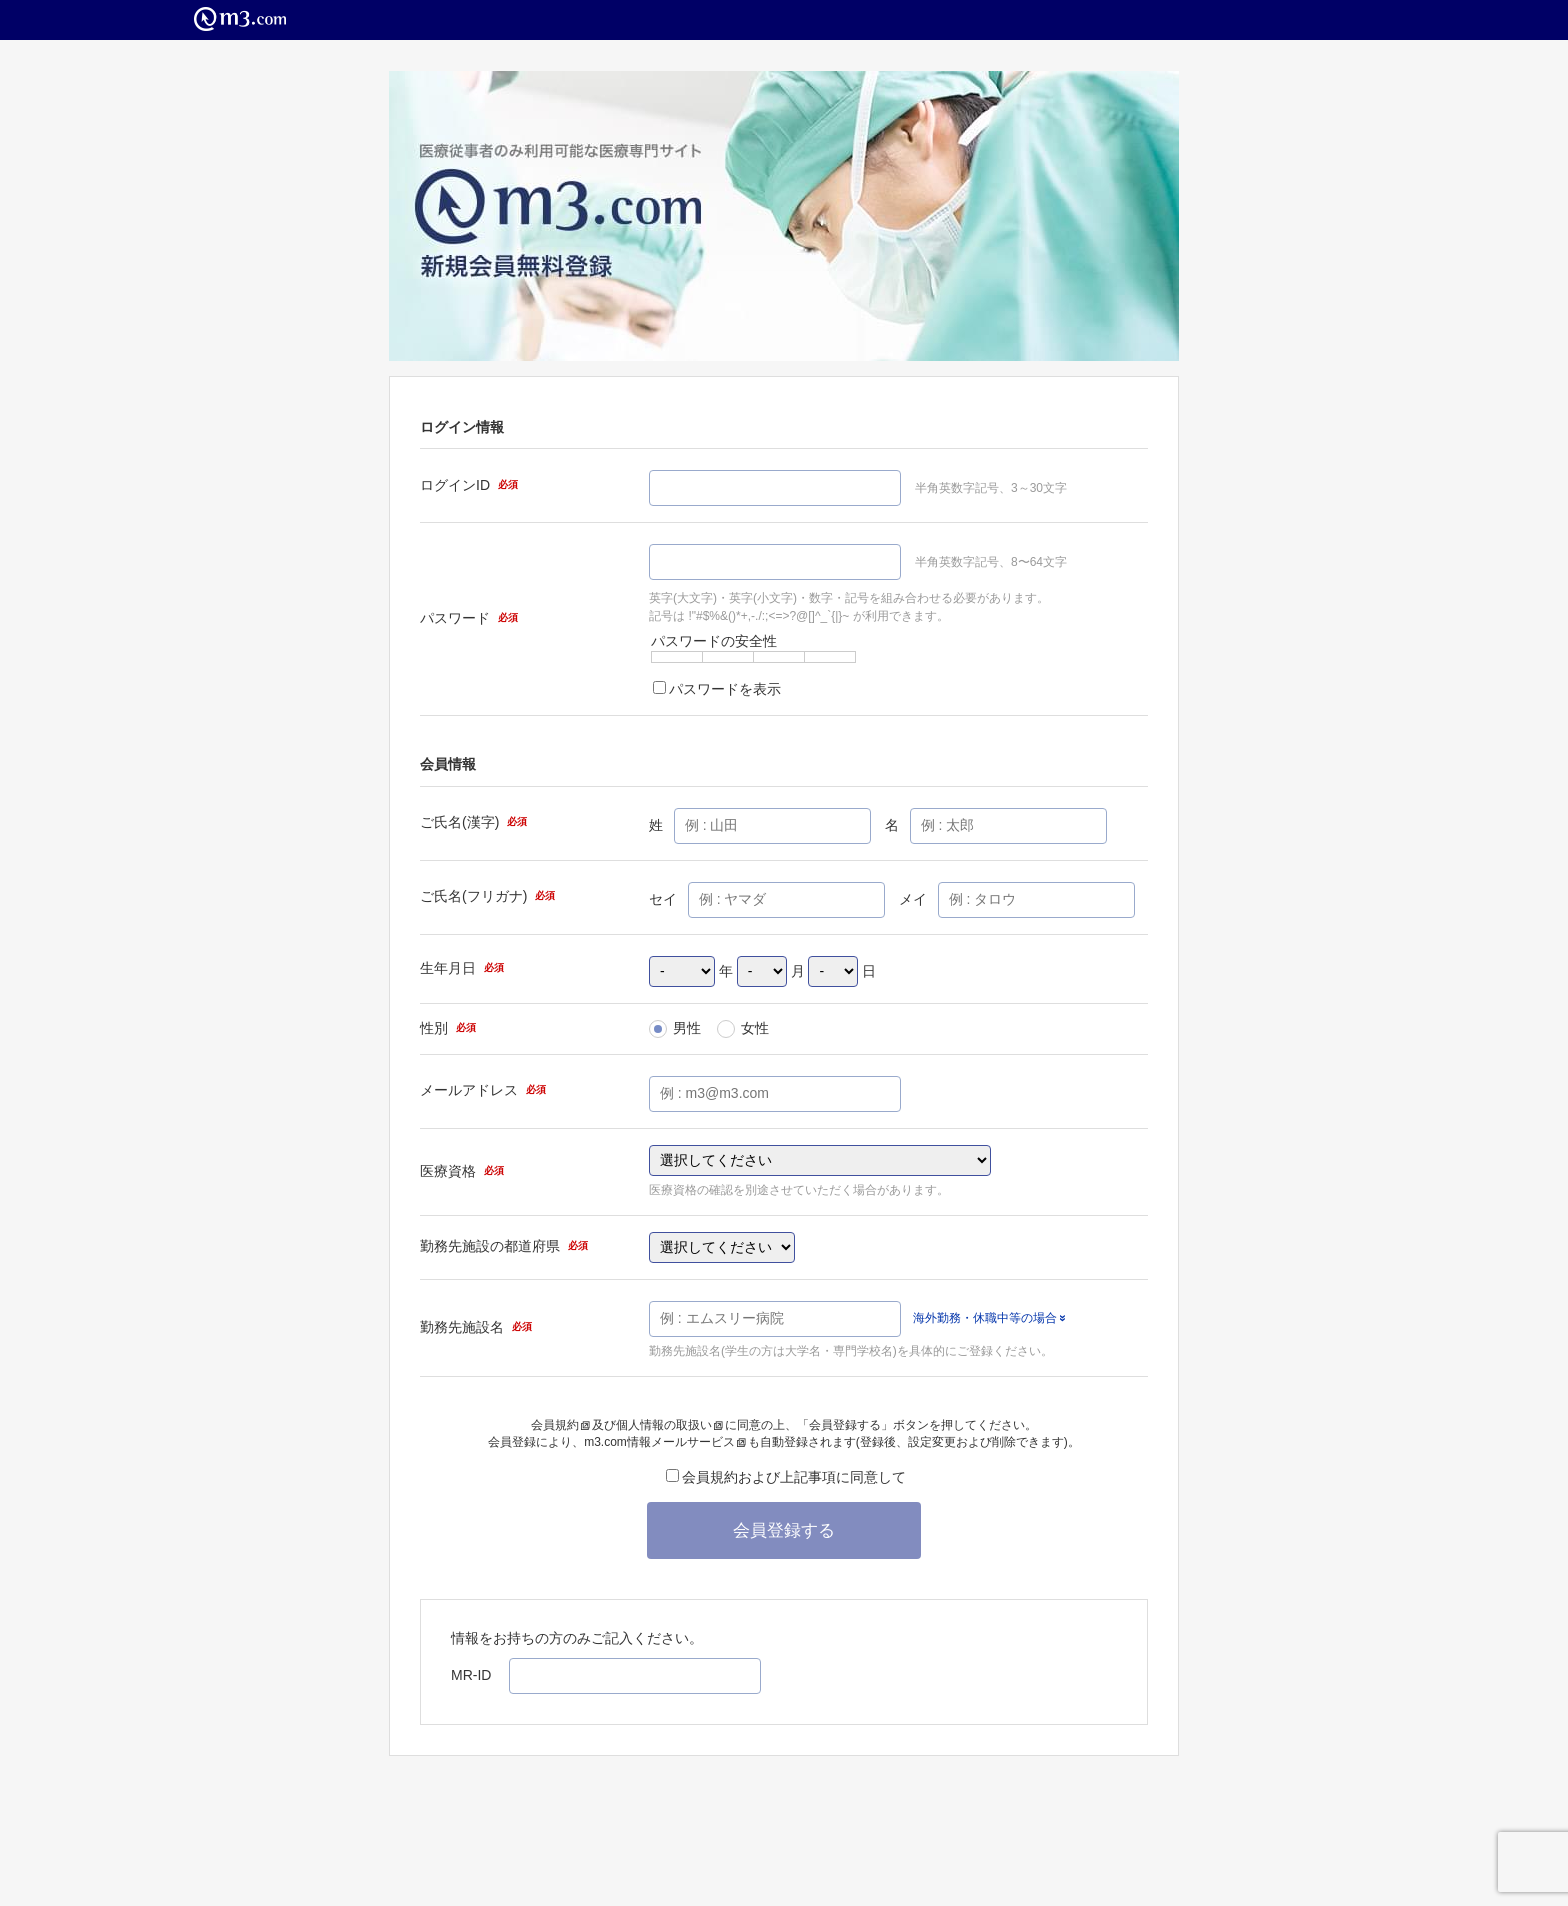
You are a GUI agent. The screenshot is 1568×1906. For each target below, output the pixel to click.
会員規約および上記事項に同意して (786, 1477)
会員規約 (560, 1425)
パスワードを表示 (717, 689)
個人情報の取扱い (669, 1425)
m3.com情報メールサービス (665, 1442)
